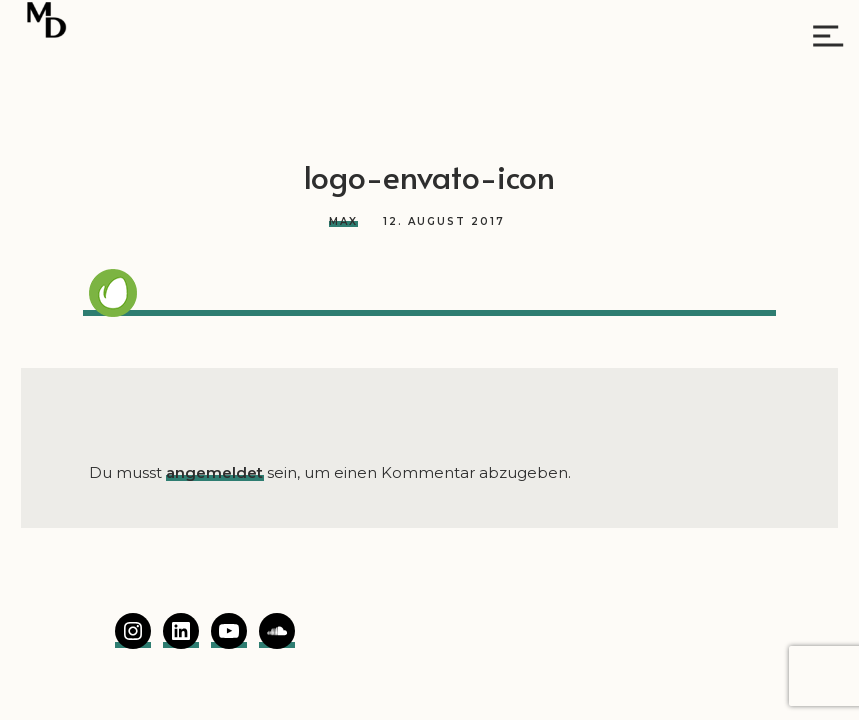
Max (343, 221)
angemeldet (214, 472)
